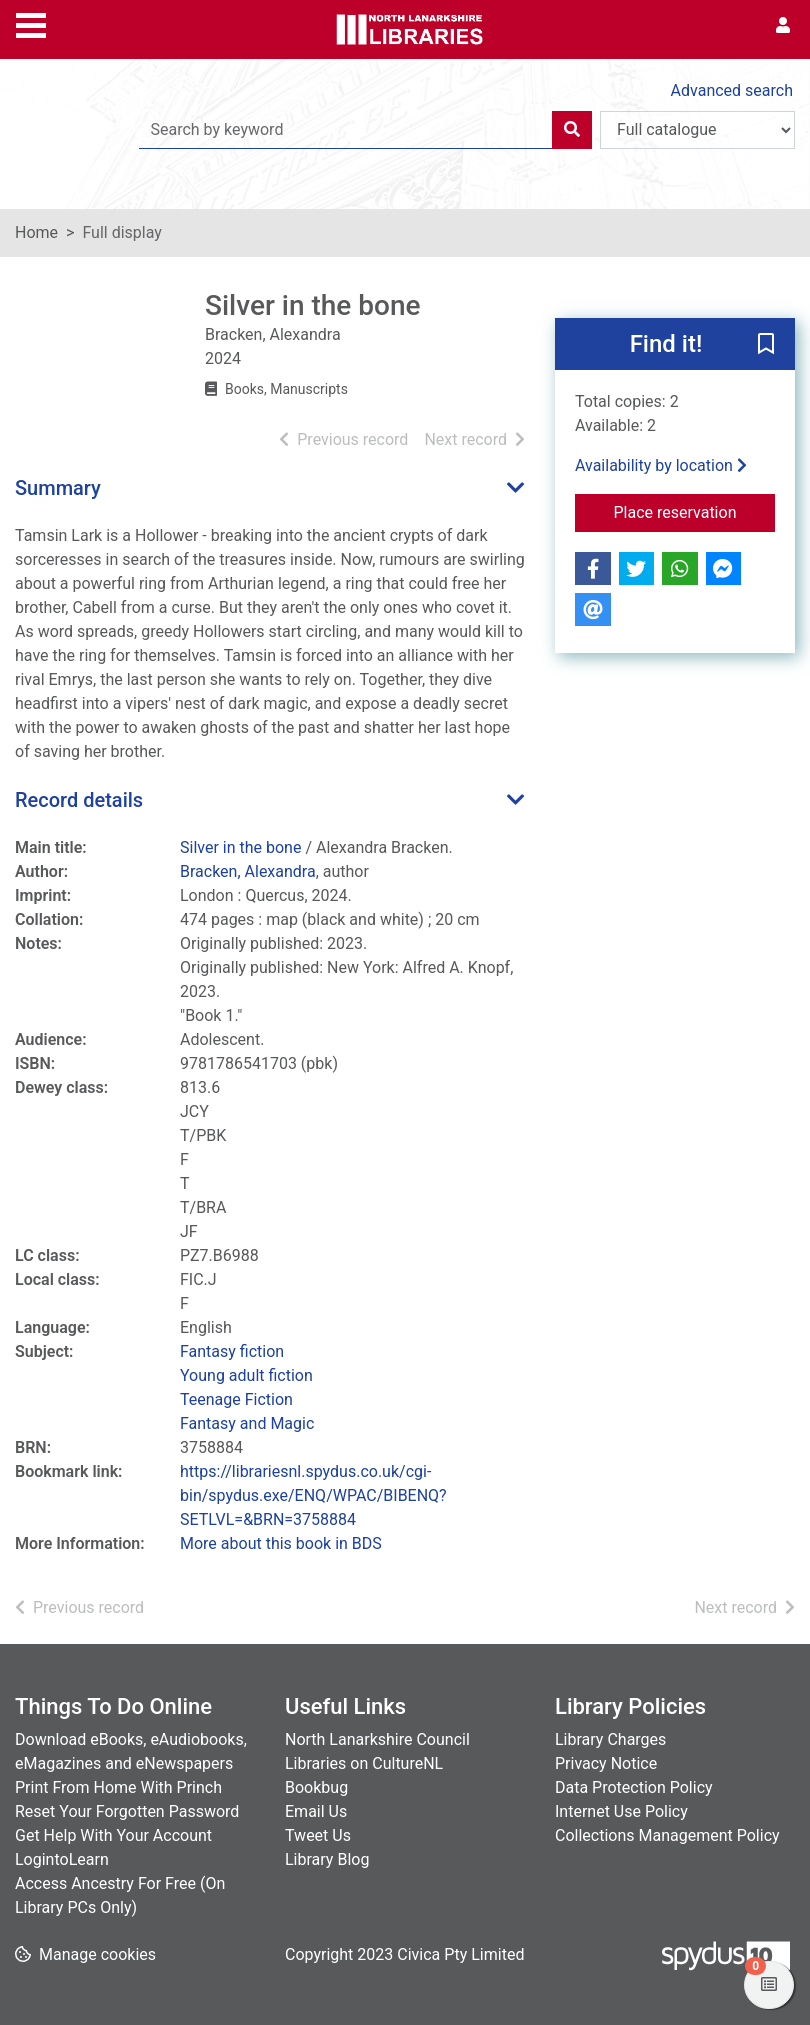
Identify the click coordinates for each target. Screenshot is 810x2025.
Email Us (316, 1811)
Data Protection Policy (634, 1787)
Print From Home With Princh (118, 1787)
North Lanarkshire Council (377, 1739)
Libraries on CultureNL (364, 1763)
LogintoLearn (62, 1859)
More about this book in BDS (281, 1543)
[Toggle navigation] (31, 23)
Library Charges (610, 1739)
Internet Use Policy (621, 1811)
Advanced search (732, 90)
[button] (766, 345)
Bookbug (316, 1787)
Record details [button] (79, 800)
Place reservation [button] (694, 511)
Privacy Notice (606, 1763)
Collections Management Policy (667, 1835)
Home (36, 232)
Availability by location (661, 465)
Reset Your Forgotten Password (127, 1811)
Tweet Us (318, 1835)
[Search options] (697, 130)
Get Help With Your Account (113, 1835)
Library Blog (327, 1859)
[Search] (572, 130)
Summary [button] (58, 488)
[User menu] (783, 26)
